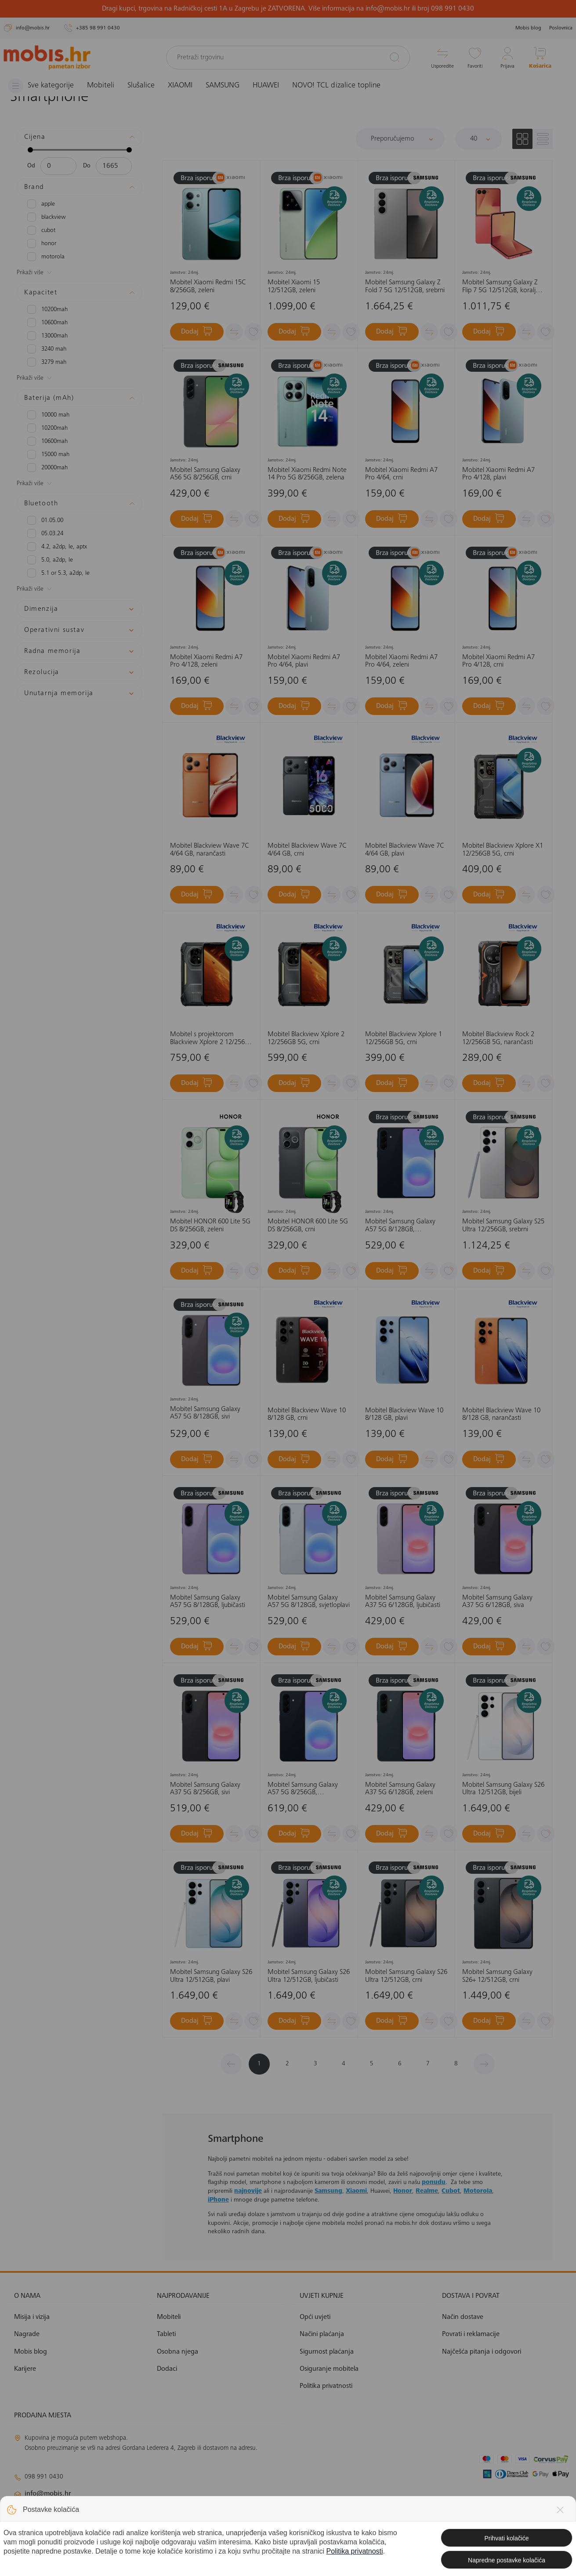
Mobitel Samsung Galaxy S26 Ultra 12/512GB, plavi (211, 1976)
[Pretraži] (394, 57)
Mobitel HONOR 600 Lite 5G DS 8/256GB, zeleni (210, 1225)
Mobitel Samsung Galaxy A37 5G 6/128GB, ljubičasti (402, 1601)
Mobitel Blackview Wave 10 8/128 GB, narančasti (501, 1414)
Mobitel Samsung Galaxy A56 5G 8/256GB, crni (205, 474)
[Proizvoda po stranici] (478, 139)
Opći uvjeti (315, 2317)
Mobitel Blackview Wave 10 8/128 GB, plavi (404, 1414)
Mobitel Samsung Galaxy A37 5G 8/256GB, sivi (205, 1788)
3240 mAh (46, 349)
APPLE (41, 204)
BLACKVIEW (46, 217)
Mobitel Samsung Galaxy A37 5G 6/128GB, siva (497, 1601)
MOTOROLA (46, 256)
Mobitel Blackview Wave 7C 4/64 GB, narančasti (209, 849)
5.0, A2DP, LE (50, 559)
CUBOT (41, 230)
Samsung (328, 2191)
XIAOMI (180, 86)
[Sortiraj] (400, 139)
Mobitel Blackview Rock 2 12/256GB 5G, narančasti (498, 1038)
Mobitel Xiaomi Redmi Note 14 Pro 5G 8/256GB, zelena (307, 474)
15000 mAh (48, 454)
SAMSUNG (222, 86)
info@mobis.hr (48, 2493)
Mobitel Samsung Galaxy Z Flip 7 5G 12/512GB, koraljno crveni (502, 286)
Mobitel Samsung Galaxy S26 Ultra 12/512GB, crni (406, 1976)
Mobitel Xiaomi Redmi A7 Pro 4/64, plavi (304, 661)
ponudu (434, 2183)
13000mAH (47, 335)
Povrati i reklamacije (471, 2334)
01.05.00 (45, 520)
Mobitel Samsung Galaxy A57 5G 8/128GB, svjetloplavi (309, 1601)
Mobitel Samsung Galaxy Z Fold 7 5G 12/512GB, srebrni (405, 286)
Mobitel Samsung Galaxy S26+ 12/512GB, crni (497, 1976)
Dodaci (167, 2369)
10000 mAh (48, 414)
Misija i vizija (32, 2317)
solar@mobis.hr (109, 2519)
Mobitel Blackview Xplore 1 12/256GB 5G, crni (403, 1038)
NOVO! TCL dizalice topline (336, 86)
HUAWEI (266, 86)
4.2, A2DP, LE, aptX (57, 546)
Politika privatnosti (326, 2386)
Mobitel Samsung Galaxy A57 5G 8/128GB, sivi (205, 1413)
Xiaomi (356, 2191)
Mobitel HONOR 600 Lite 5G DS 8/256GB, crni (308, 1225)
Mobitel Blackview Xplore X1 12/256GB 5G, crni (502, 849)
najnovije (248, 2191)
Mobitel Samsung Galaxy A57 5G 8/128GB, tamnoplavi (400, 1226)
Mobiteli (100, 86)
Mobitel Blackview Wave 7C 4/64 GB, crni (307, 849)
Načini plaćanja (322, 2334)
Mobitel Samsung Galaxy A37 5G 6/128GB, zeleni (400, 1788)
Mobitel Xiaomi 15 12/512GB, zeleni (294, 286)
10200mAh (47, 309)
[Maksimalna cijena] (114, 166)
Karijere (25, 2369)
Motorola (478, 2191)
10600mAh (47, 322)
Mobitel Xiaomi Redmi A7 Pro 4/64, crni (401, 474)
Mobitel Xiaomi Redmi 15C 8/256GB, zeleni (208, 286)
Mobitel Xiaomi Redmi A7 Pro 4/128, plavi (498, 474)
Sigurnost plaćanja (327, 2351)
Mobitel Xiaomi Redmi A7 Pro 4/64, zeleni (401, 661)
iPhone (218, 2200)
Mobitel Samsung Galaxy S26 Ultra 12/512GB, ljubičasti (309, 1976)
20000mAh (47, 467)
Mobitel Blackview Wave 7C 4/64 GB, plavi (404, 849)
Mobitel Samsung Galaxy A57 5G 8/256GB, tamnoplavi (303, 1789)
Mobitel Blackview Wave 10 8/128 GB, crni (307, 1414)
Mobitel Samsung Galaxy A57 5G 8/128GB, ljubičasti (207, 1601)
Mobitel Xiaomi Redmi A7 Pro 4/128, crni (498, 661)
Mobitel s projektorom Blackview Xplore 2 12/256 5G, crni (207, 1038)
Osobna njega (177, 2351)
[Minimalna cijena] (58, 166)
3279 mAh (46, 362)
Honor (402, 2191)
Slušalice (141, 86)
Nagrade (27, 2334)
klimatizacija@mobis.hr (110, 2509)
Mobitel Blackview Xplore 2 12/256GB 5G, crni (306, 1038)
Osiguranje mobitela (329, 2369)
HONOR (41, 243)
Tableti (166, 2334)
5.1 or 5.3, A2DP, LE (58, 573)
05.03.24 (45, 533)
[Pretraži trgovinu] (288, 57)
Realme (427, 2191)
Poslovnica (560, 28)
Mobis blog (528, 28)
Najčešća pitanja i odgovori (481, 2351)
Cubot (451, 2191)
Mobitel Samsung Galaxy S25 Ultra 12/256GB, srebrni (503, 1225)
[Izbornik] (41, 86)
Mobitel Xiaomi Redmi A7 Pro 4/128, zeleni (206, 661)
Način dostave (462, 2317)
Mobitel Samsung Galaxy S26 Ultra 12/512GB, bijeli (503, 1788)
